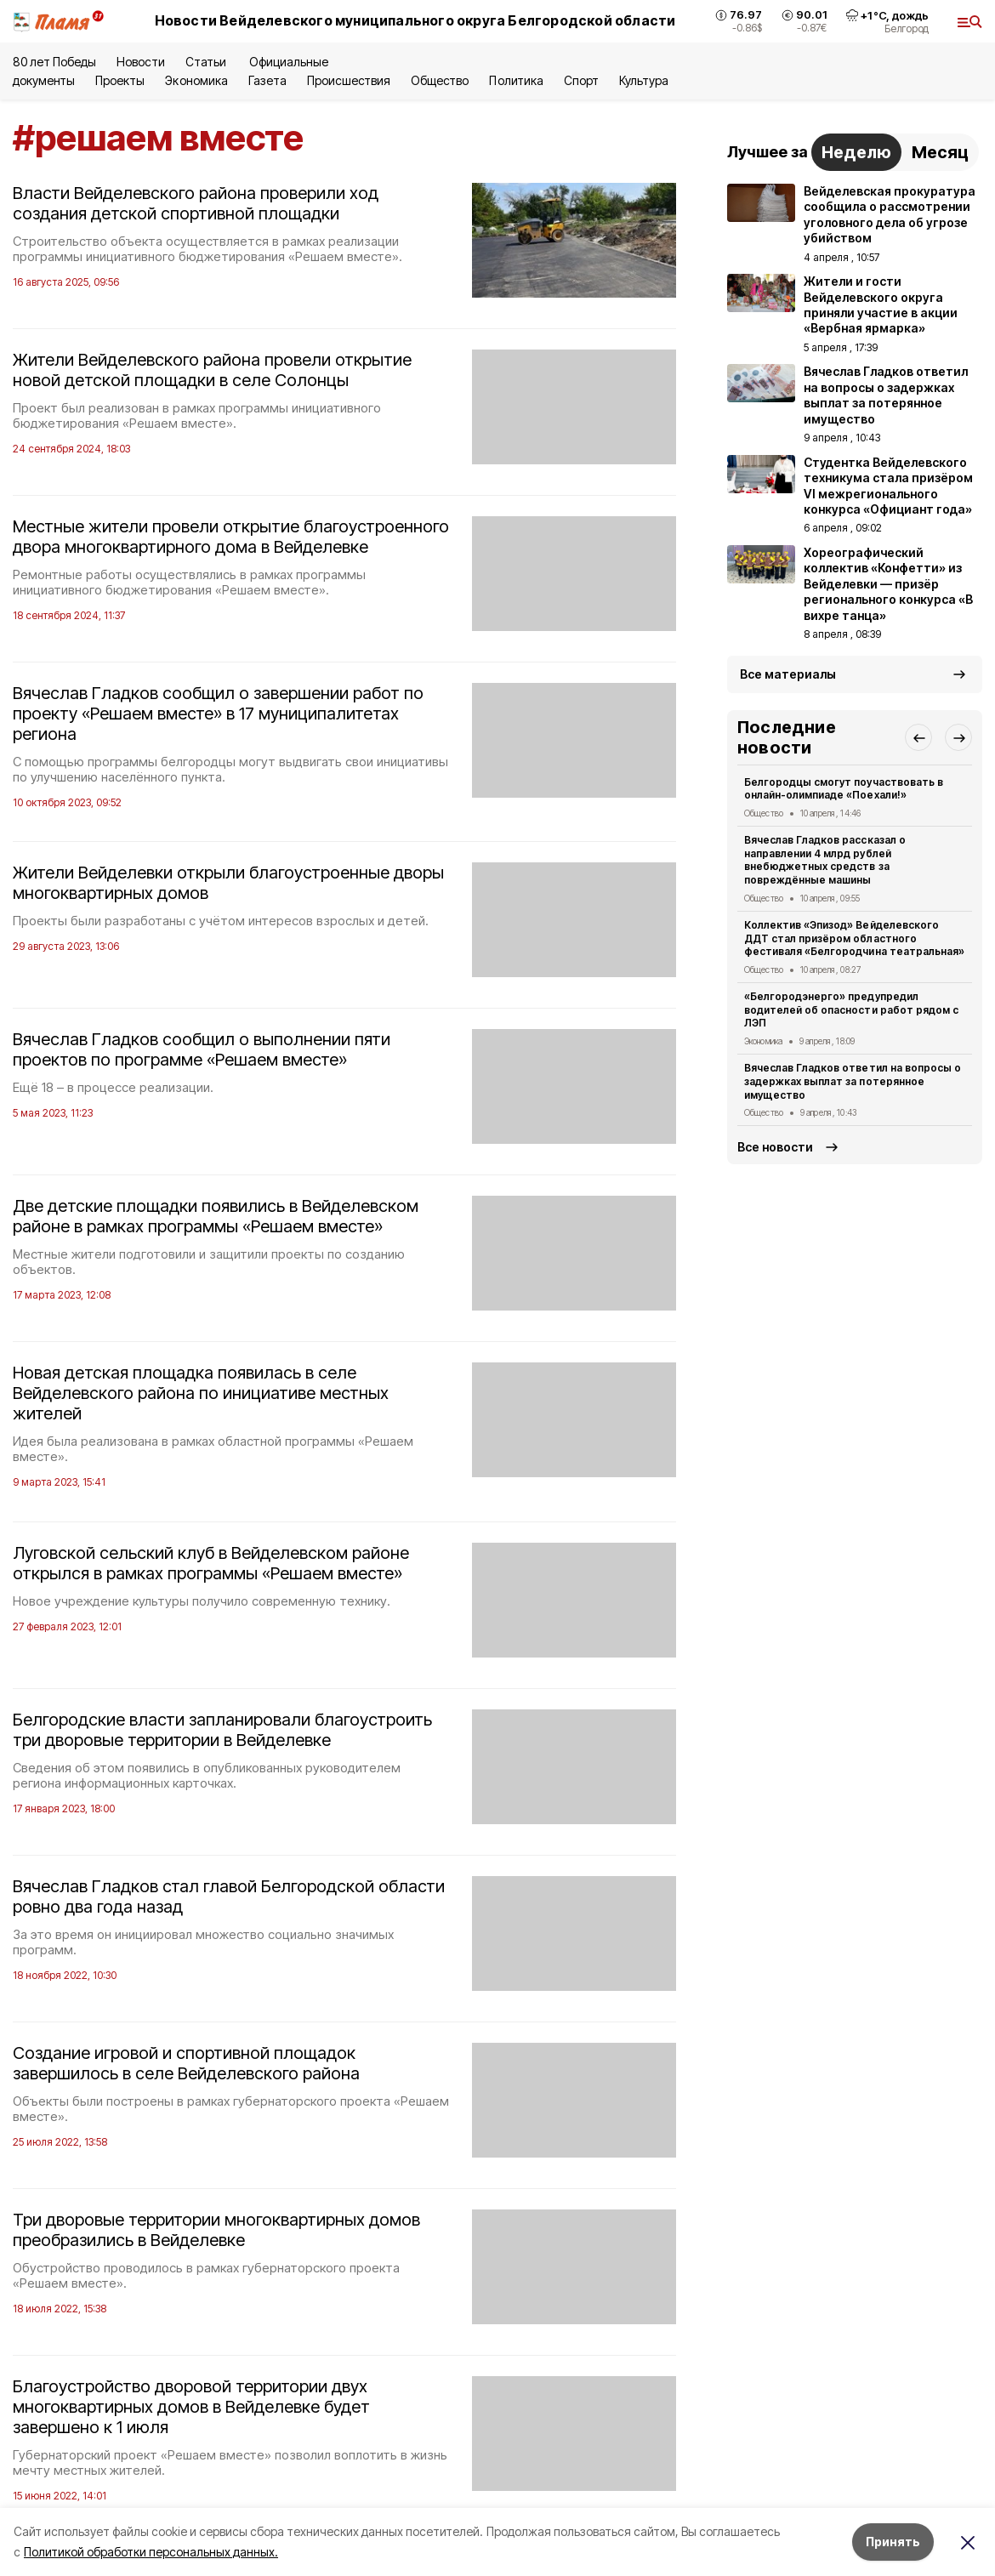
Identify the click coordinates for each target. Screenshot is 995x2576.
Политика (516, 80)
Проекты (120, 80)
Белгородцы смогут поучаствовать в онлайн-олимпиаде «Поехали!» (843, 789)
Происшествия (348, 80)
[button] (918, 737)
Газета (267, 80)
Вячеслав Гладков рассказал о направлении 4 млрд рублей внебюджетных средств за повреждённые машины (825, 859)
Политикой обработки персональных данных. (151, 2552)
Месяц (940, 152)
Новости (140, 61)
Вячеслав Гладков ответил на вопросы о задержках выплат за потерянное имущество (852, 1081)
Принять (893, 2541)
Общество (440, 80)
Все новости (775, 1147)
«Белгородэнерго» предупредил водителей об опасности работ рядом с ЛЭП (851, 1010)
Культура (643, 80)
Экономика (196, 80)
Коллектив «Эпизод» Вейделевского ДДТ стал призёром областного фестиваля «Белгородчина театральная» (854, 938)
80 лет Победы (54, 61)
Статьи (207, 61)
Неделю (856, 152)
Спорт (581, 80)
